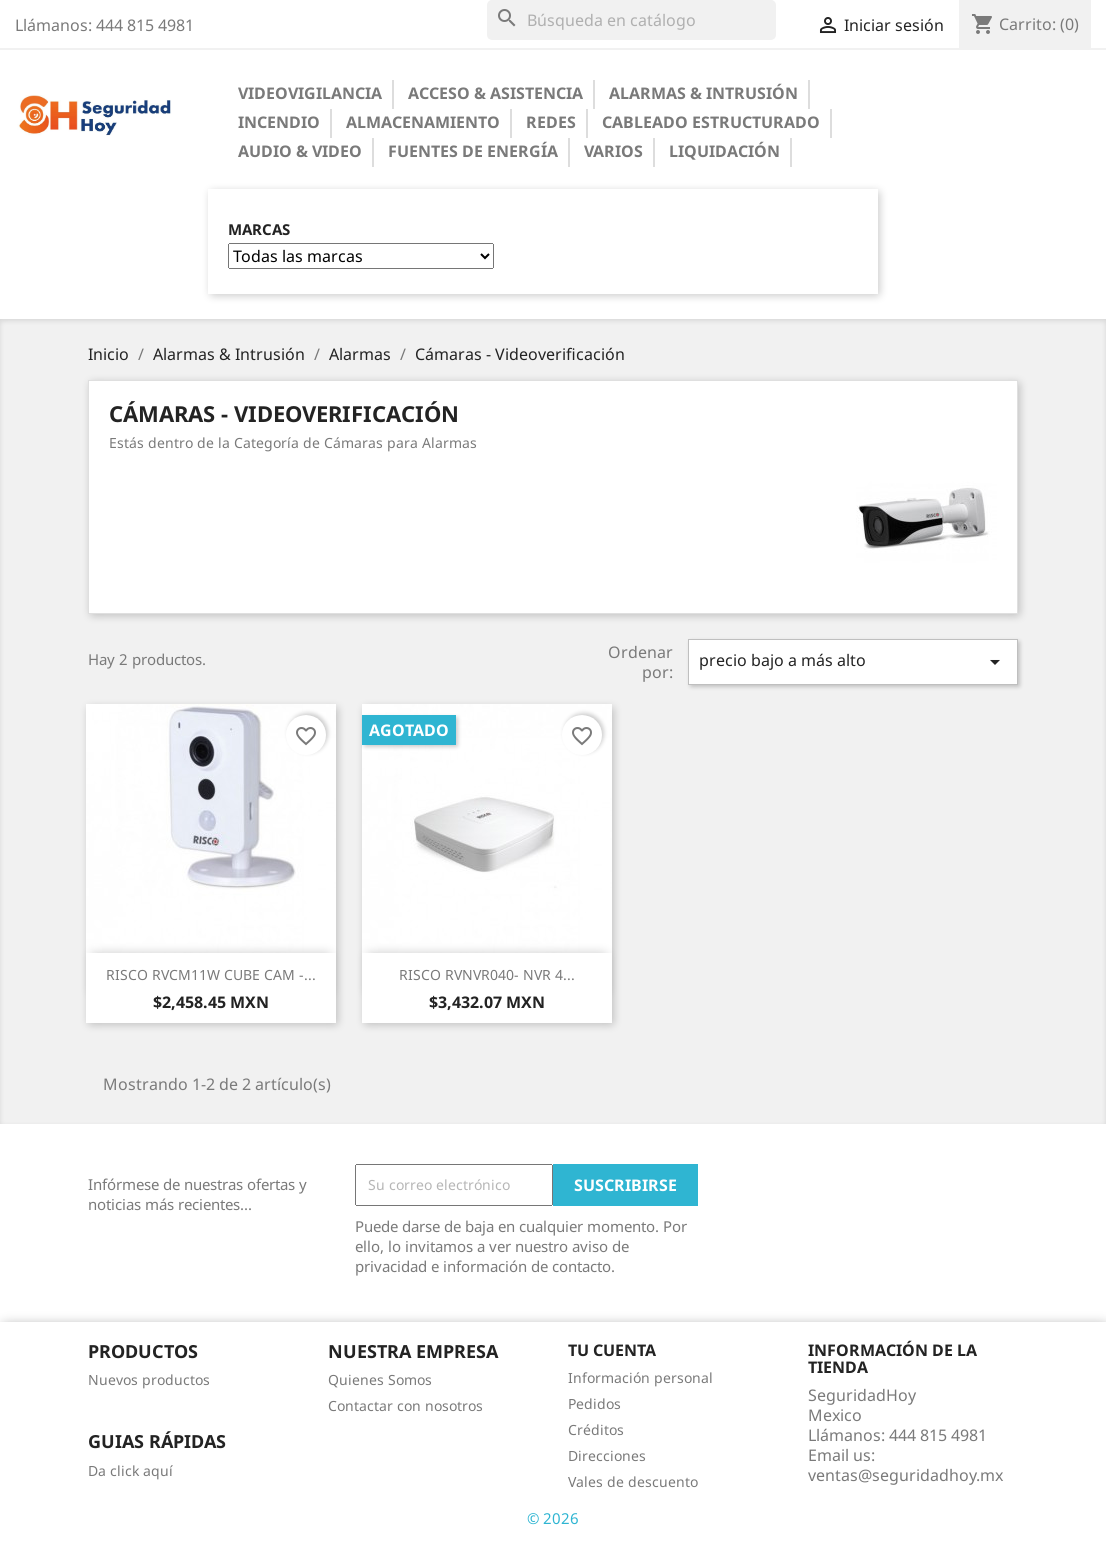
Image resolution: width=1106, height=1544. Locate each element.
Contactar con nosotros (405, 1405)
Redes (551, 122)
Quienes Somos (380, 1379)
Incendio (279, 122)
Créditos (596, 1429)
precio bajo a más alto (853, 661)
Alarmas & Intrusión (703, 93)
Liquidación (724, 151)
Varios (613, 151)
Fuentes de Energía (473, 151)
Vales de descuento (633, 1481)
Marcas (259, 229)
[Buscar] (631, 20)
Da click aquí (130, 1470)
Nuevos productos (149, 1379)
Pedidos (594, 1403)
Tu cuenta (612, 1350)
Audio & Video (300, 151)
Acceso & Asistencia (495, 93)
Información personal (640, 1377)
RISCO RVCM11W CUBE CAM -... (211, 974)
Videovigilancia (310, 93)
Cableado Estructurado (711, 122)
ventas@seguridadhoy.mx (905, 1475)
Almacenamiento (423, 122)
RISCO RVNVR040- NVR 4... (487, 974)
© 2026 (553, 1518)
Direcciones (607, 1455)
